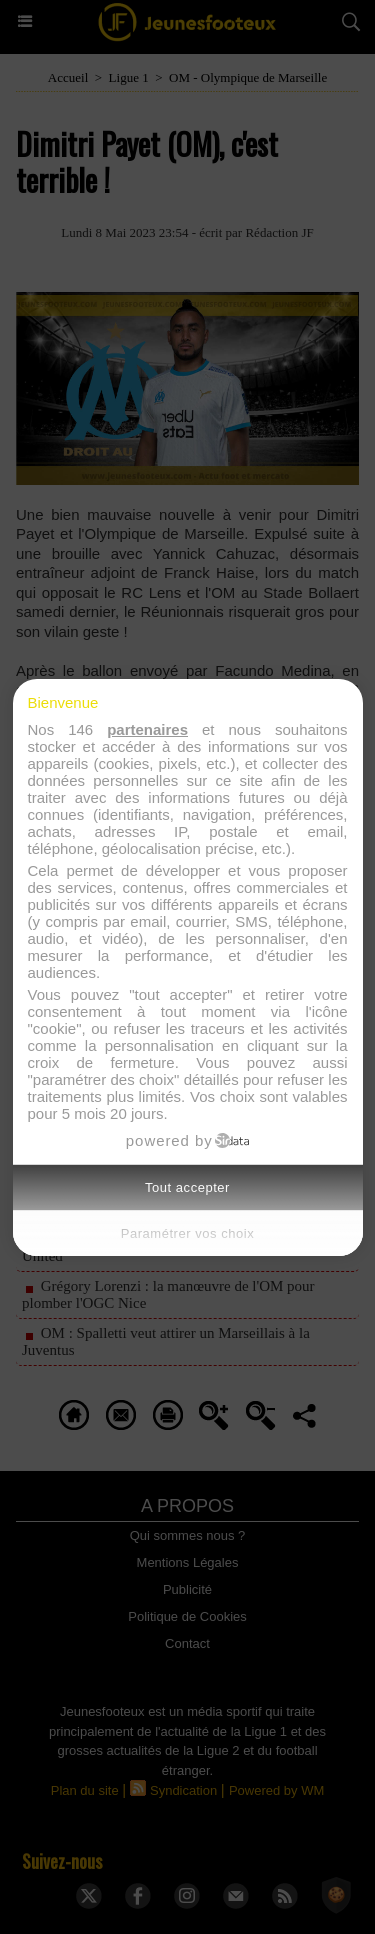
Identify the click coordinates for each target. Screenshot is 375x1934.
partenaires (147, 729)
